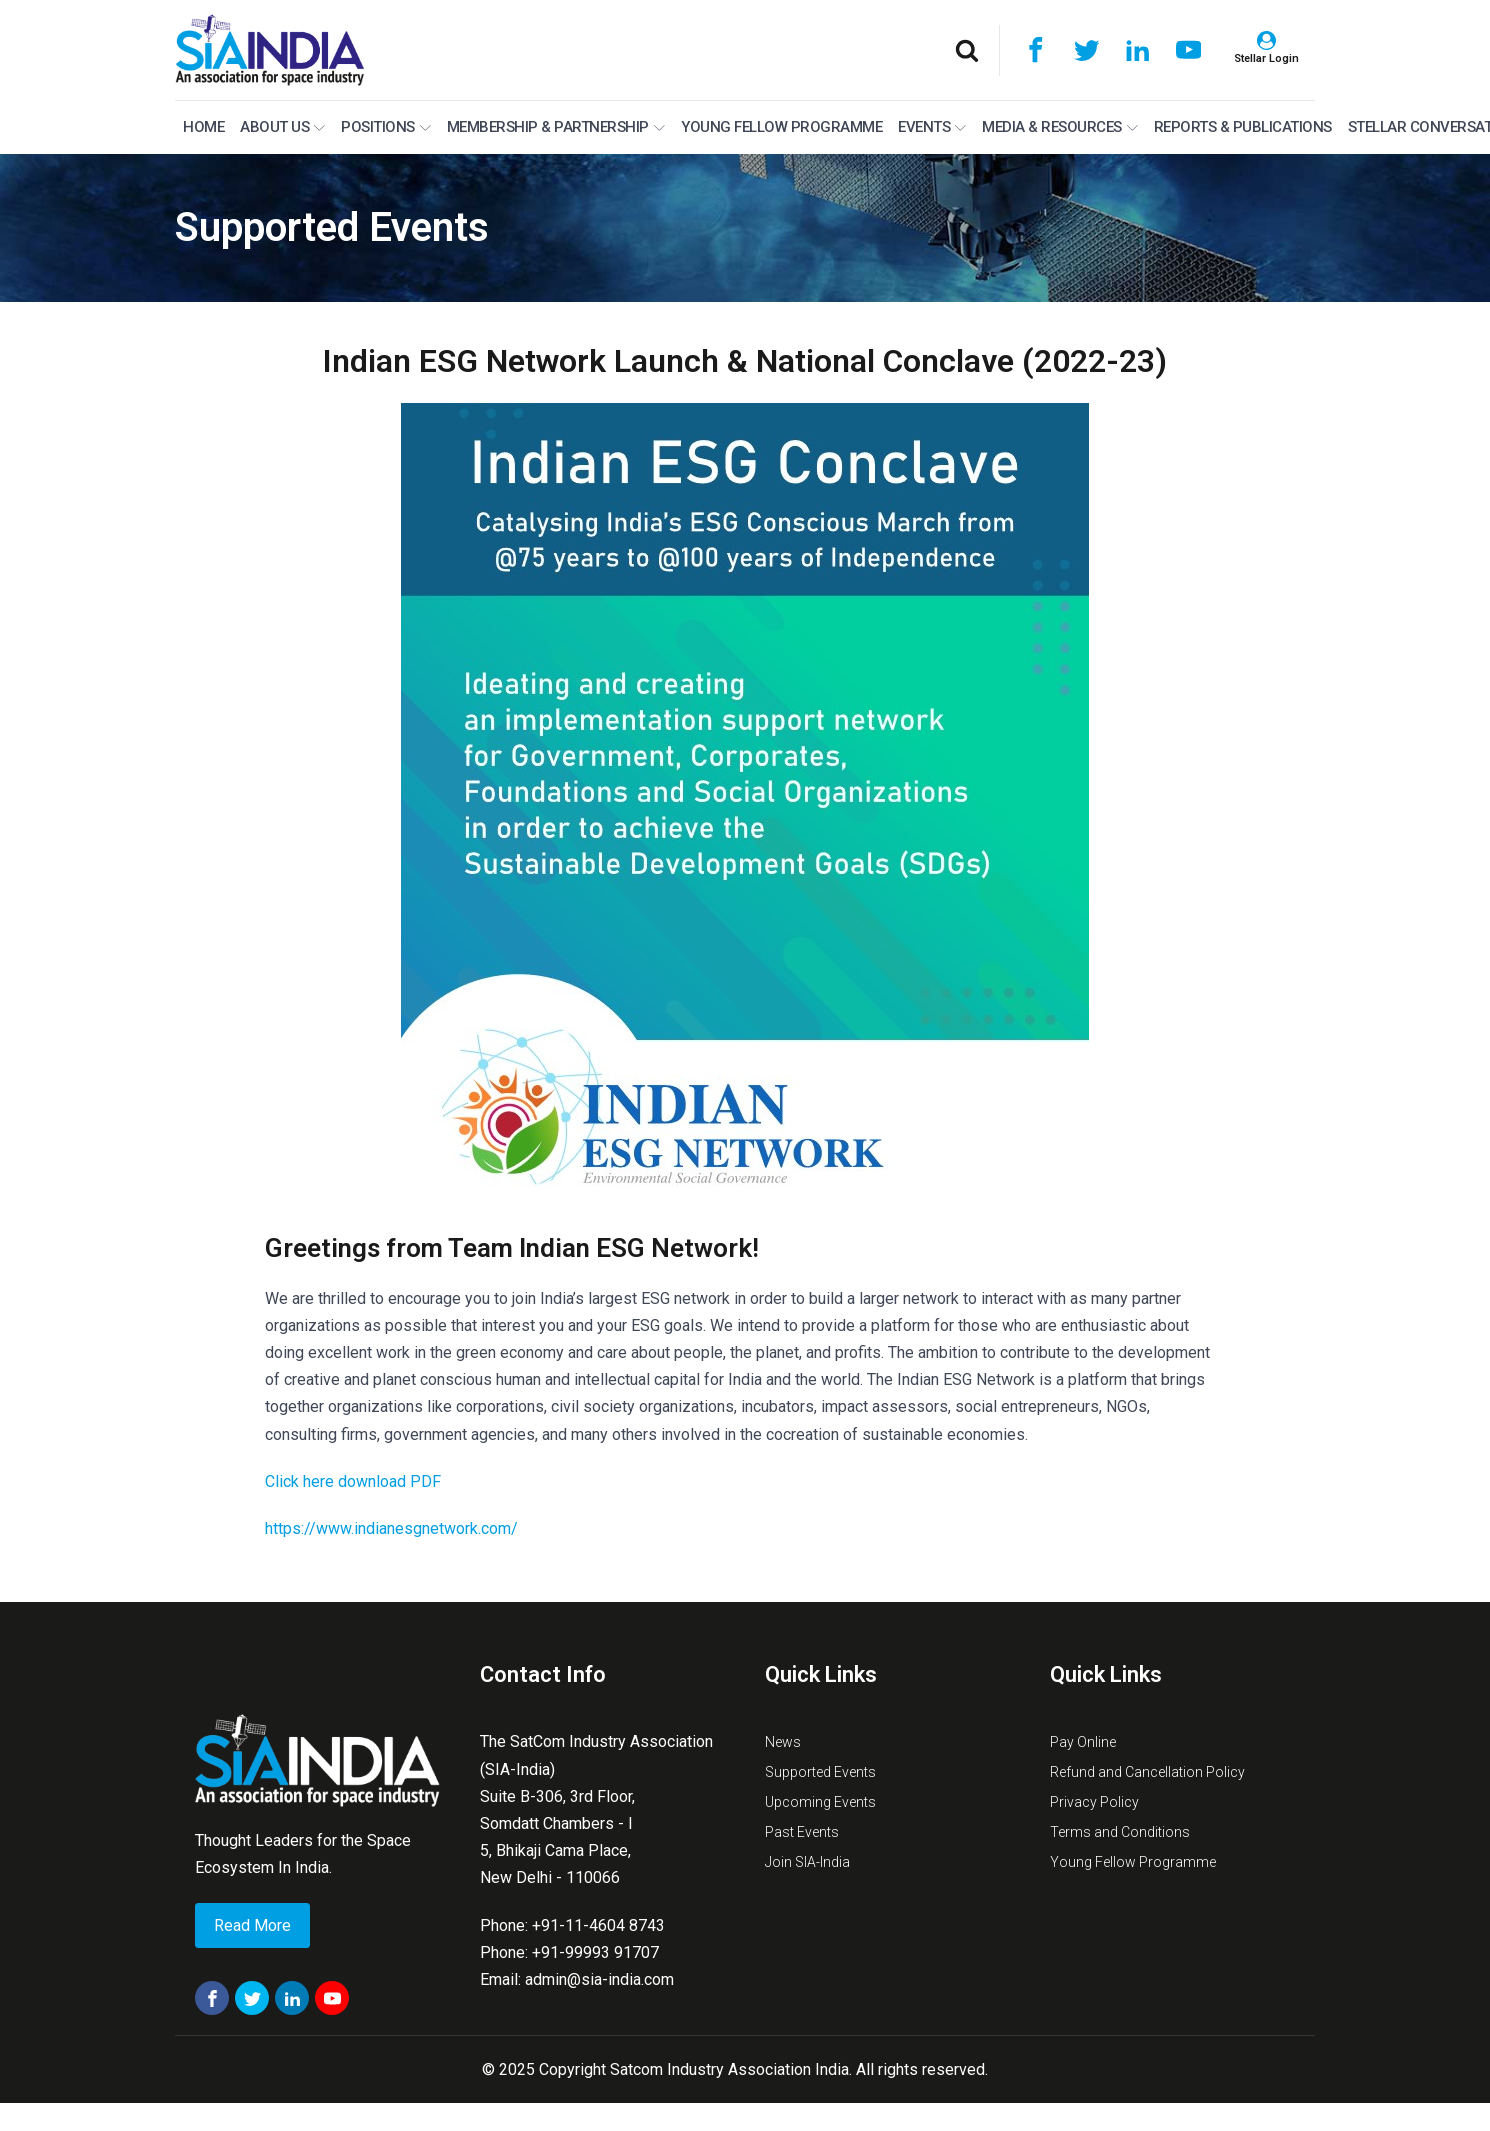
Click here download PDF (353, 1481)
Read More (252, 1925)
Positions (386, 127)
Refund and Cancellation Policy (1147, 1772)
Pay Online (1083, 1742)
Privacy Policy (1094, 1802)
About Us (282, 127)
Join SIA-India (807, 1862)
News (783, 1742)
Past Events (802, 1832)
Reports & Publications (1243, 127)
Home (203, 127)
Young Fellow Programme (781, 127)
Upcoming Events (820, 1802)
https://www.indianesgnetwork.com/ (391, 1528)
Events (932, 127)
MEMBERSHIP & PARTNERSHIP (556, 127)
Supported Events (332, 227)
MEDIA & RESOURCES (1060, 127)
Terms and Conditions (1120, 1832)
